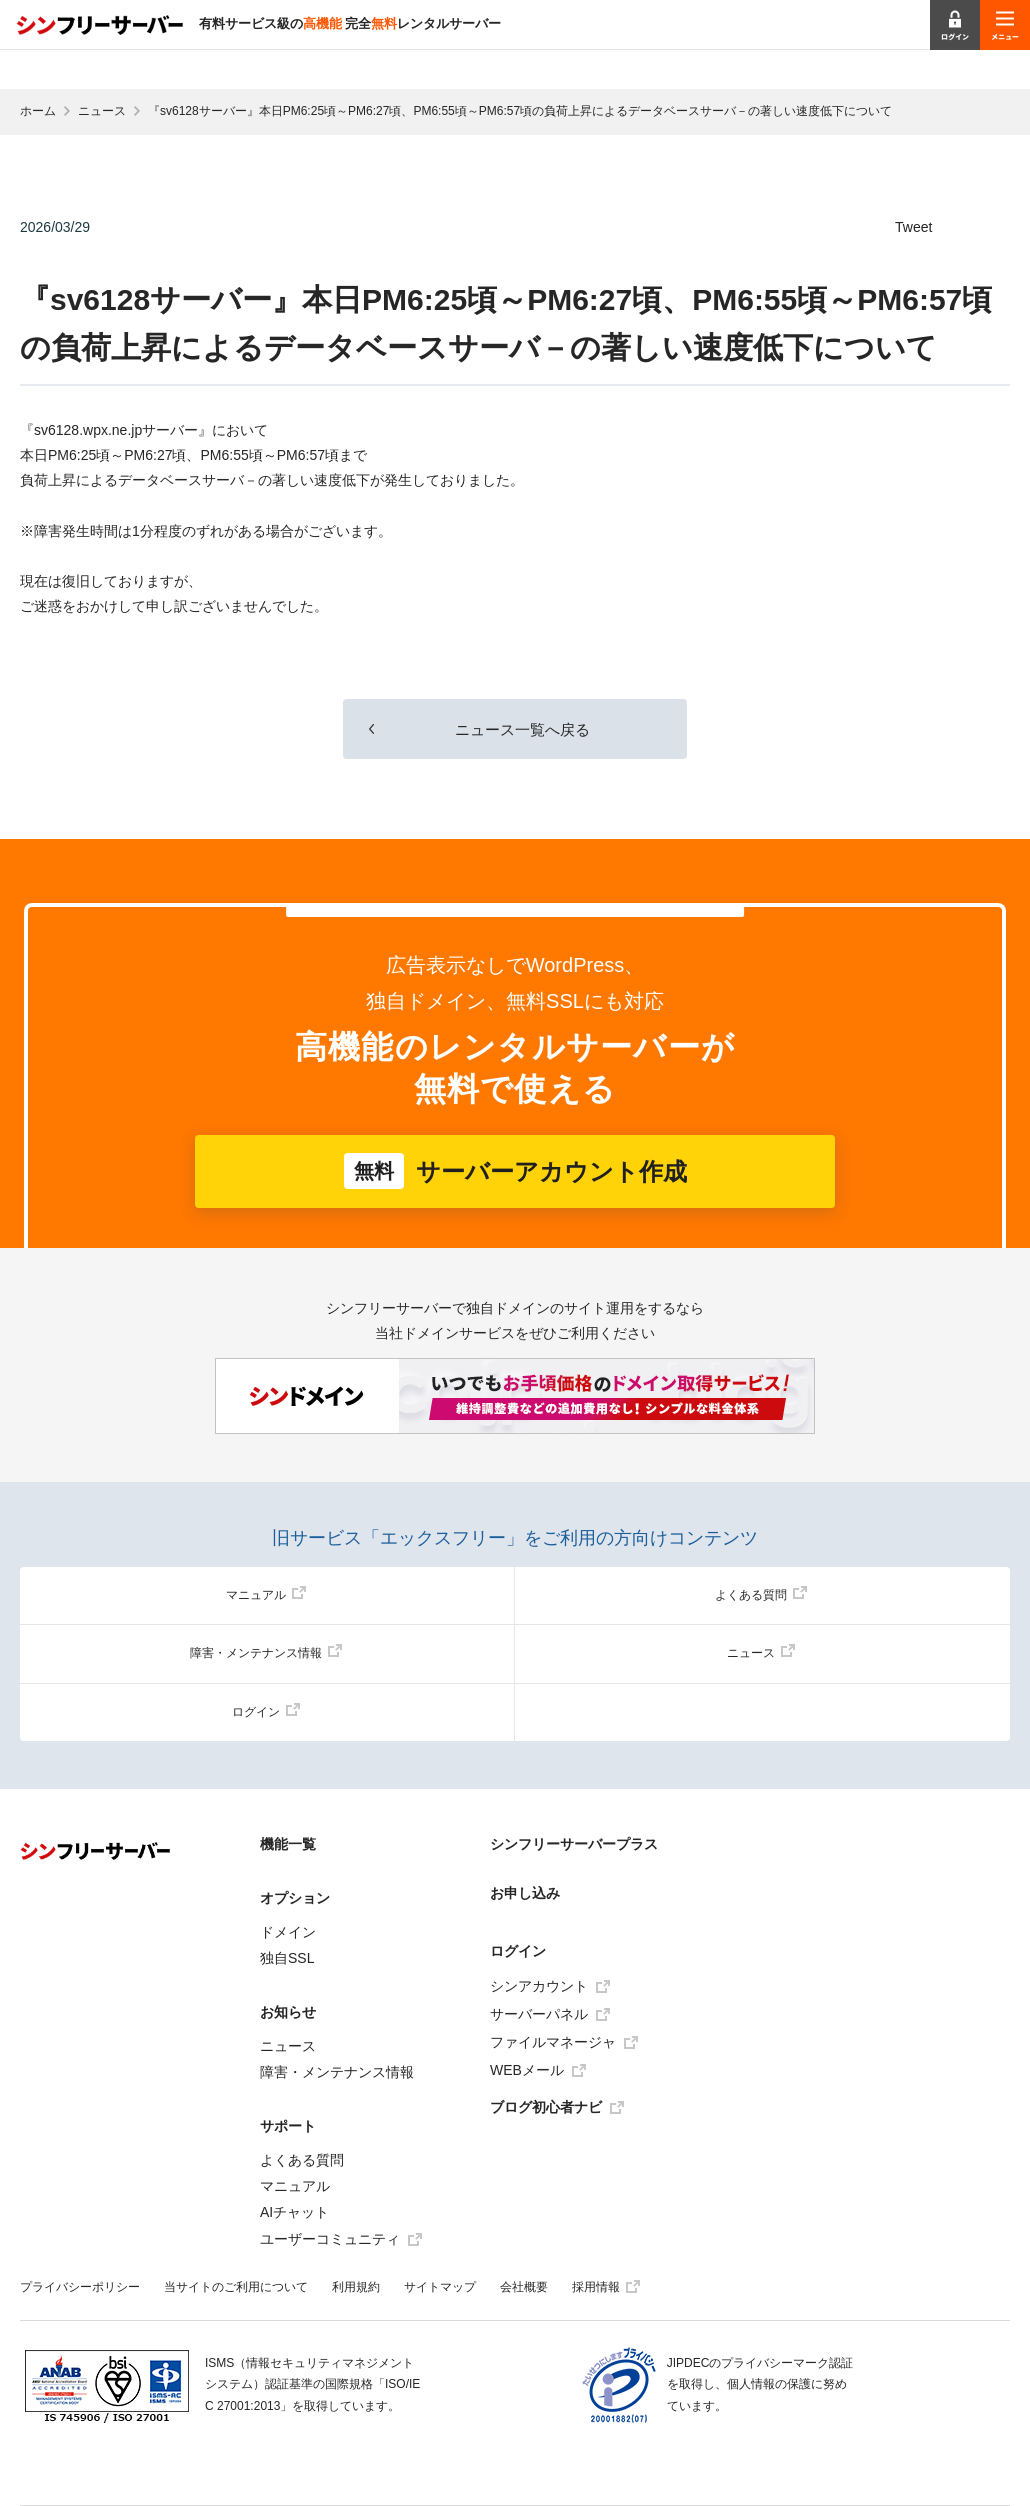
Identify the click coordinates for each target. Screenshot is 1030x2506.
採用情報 (606, 2287)
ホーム (38, 111)
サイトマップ (440, 2287)
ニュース (102, 111)
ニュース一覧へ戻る (515, 729)
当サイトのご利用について (236, 2287)
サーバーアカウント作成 (515, 1171)
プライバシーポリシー (80, 2287)
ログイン (266, 1712)
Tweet (913, 227)
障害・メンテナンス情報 (266, 1653)
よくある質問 (761, 1595)
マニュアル (266, 1595)
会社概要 (524, 2287)
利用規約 (356, 2287)
